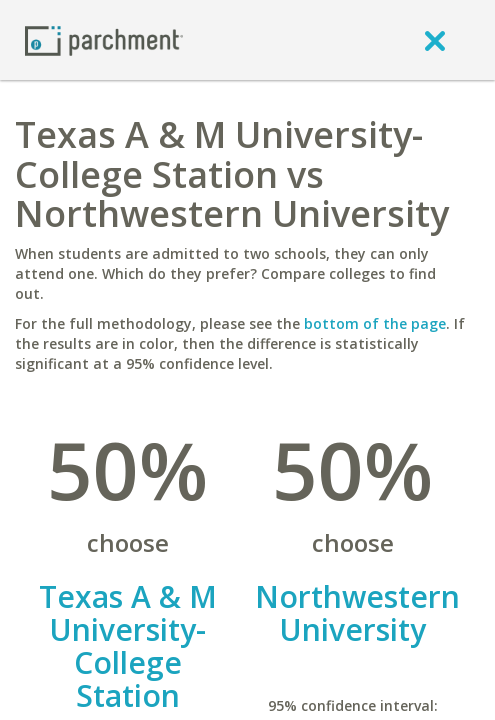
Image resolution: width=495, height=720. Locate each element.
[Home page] (104, 39)
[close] (435, 40)
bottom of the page (375, 323)
